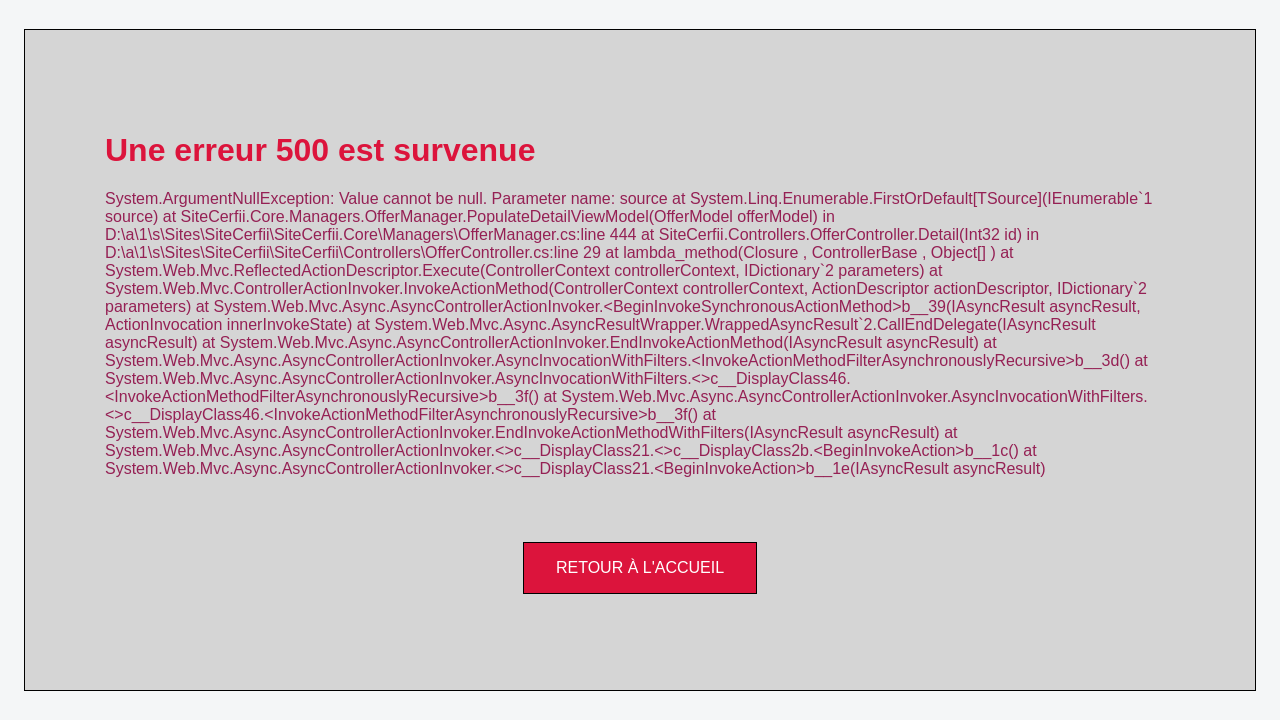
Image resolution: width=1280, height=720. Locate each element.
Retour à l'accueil (640, 567)
